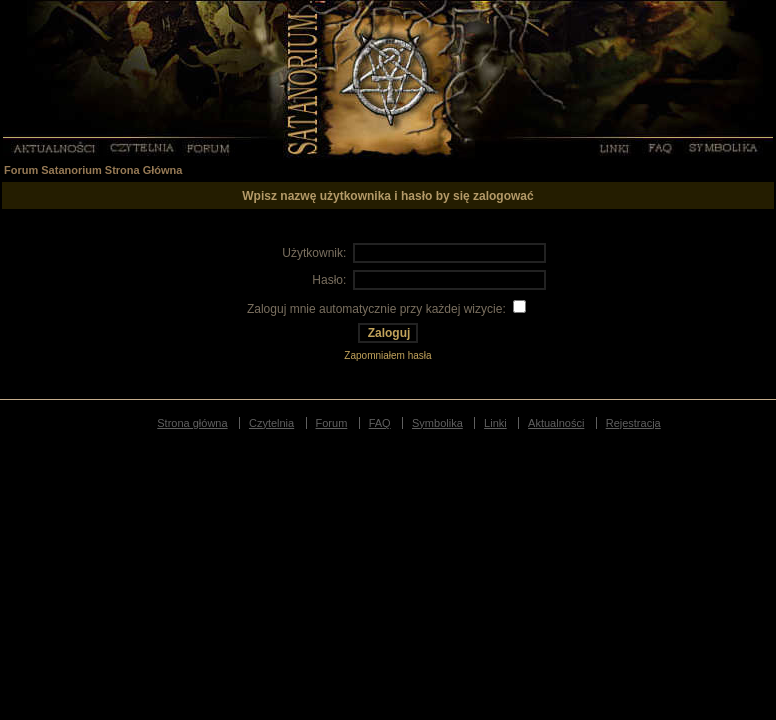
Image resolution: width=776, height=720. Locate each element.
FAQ (659, 147)
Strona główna (192, 423)
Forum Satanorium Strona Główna (93, 170)
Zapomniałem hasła (387, 355)
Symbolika (723, 147)
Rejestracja (633, 423)
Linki (613, 147)
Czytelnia (143, 147)
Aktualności (53, 147)
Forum (209, 147)
